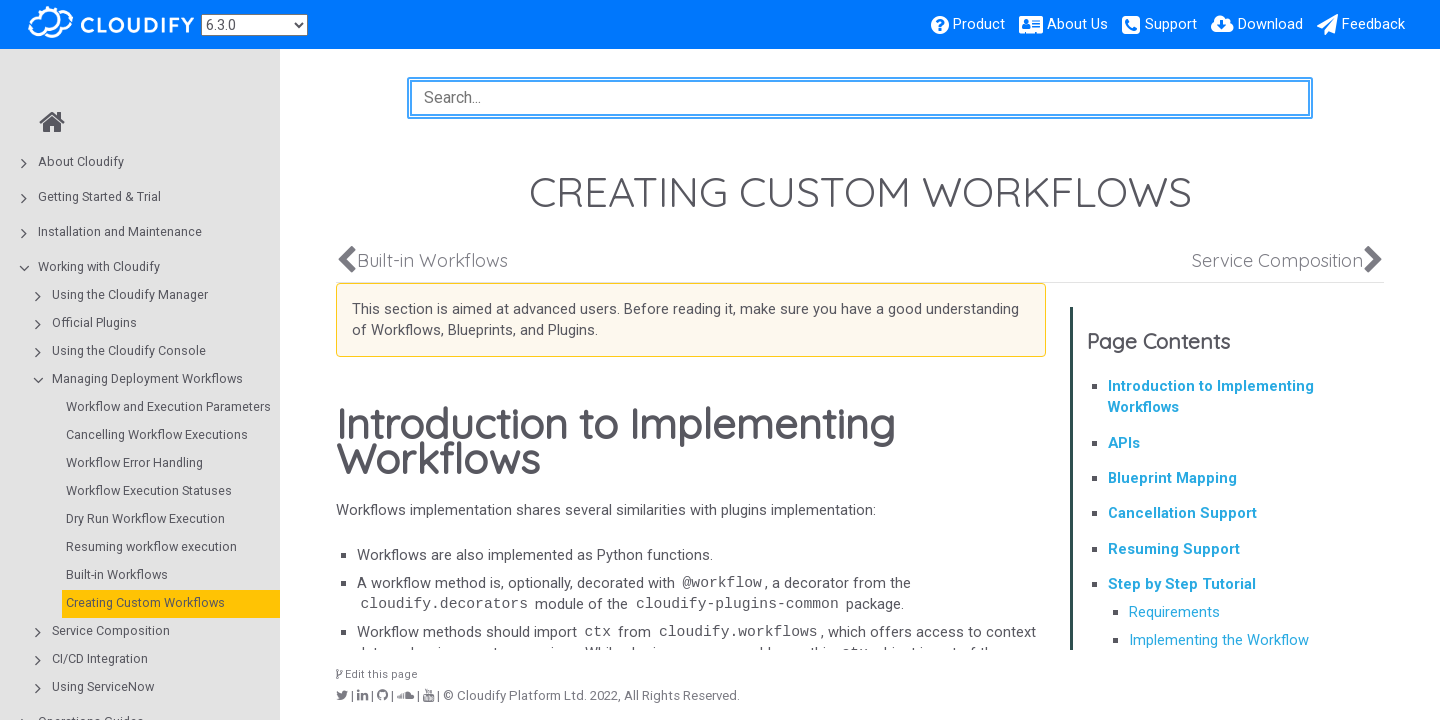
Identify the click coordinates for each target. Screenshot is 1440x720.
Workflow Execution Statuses (149, 490)
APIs (1124, 443)
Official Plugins (94, 322)
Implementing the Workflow (1219, 640)
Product (979, 24)
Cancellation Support (1182, 513)
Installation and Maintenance (120, 231)
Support (1171, 24)
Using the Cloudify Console (129, 350)
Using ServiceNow (103, 686)
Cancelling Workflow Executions (157, 434)
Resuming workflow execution (151, 546)
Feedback (1373, 24)
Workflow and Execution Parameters (168, 406)
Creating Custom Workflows (145, 602)
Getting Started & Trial (99, 196)
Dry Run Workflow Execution (145, 518)
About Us (1077, 24)
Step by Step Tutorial (1182, 584)
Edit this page (377, 674)
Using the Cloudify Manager (130, 294)
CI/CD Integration (100, 658)
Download (1270, 24)
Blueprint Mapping (1172, 478)
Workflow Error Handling (134, 462)
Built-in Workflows (117, 574)
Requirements (1174, 612)
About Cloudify (81, 161)
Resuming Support (1174, 549)
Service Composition (111, 630)
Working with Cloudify (99, 266)
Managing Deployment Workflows (147, 378)
